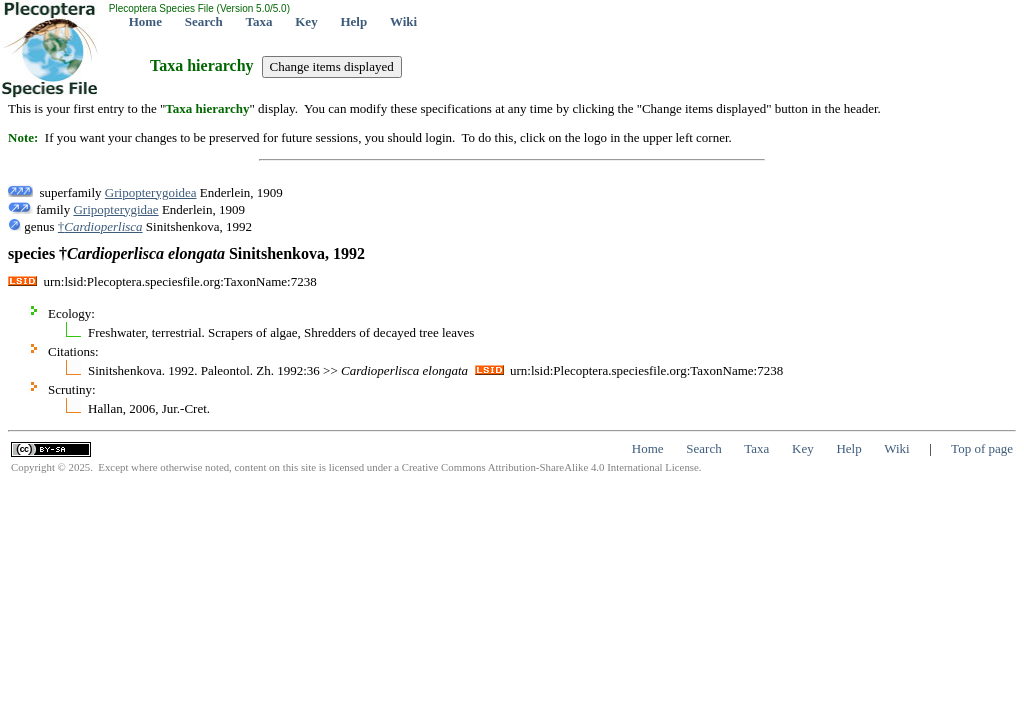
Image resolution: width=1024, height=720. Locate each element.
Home (145, 21)
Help (353, 21)
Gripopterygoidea (151, 192)
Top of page (982, 448)
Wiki (403, 21)
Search (204, 21)
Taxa (259, 21)
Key (306, 21)
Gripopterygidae (115, 209)
